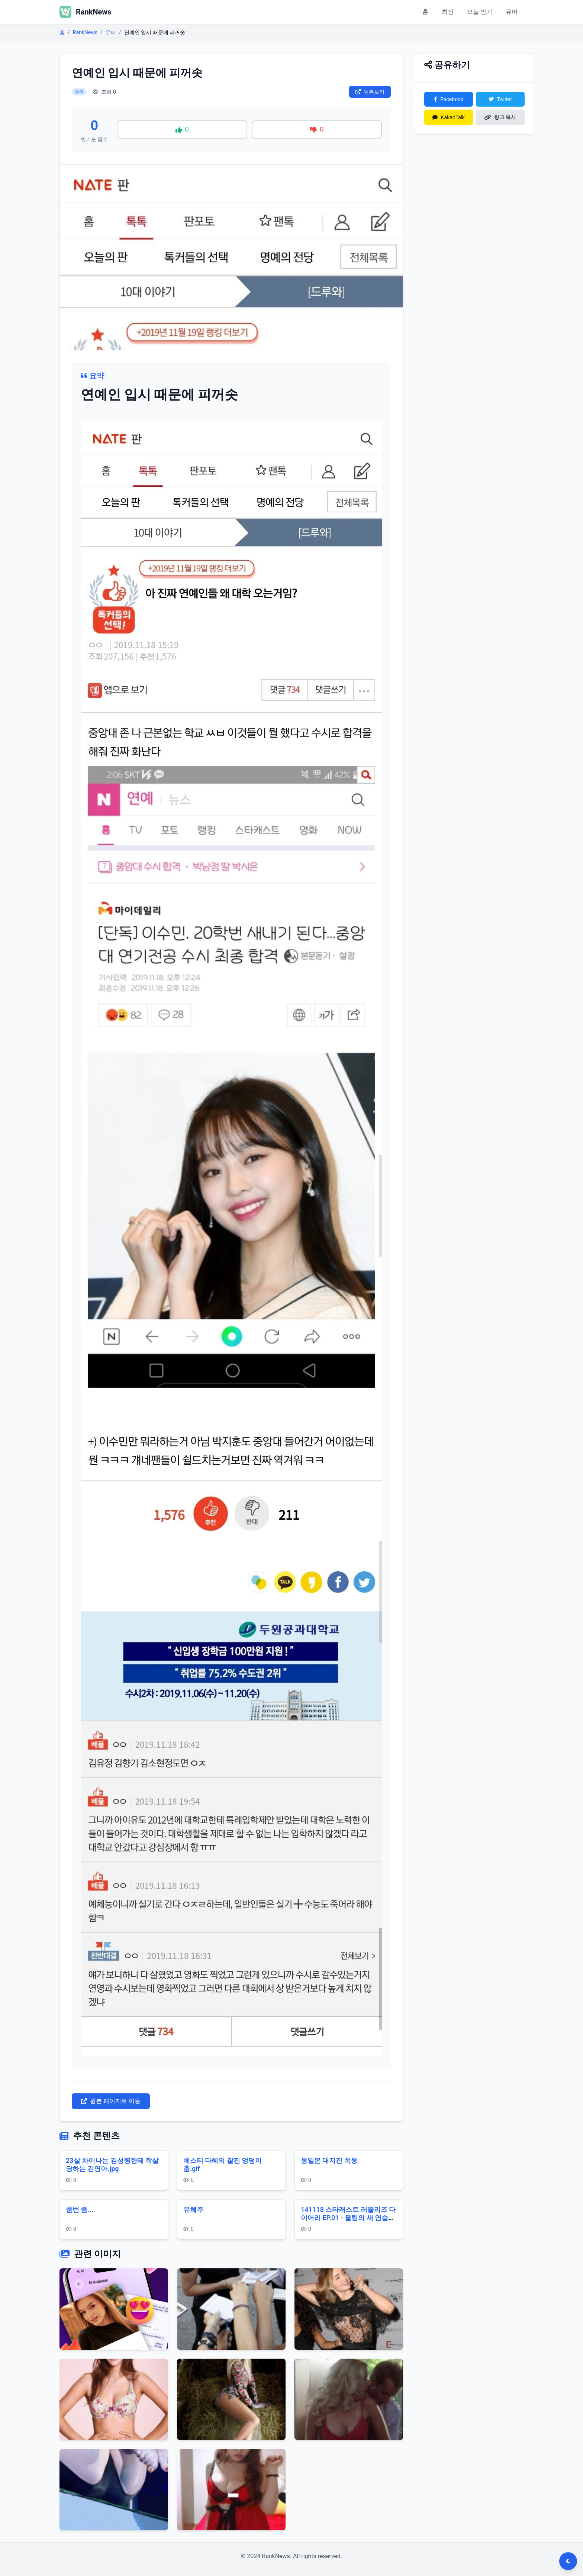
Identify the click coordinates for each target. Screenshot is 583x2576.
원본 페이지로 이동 (111, 2100)
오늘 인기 (479, 11)
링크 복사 (500, 117)
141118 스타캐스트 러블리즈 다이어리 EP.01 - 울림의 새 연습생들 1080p (348, 2218)
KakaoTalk (448, 117)
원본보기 (369, 92)
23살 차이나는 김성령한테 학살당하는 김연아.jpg (112, 2165)
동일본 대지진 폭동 (329, 2160)
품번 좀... (79, 2209)
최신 (448, 11)
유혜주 (193, 2209)
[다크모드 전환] (568, 2561)
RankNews (85, 32)
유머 (512, 11)
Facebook (448, 99)
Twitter (500, 99)
